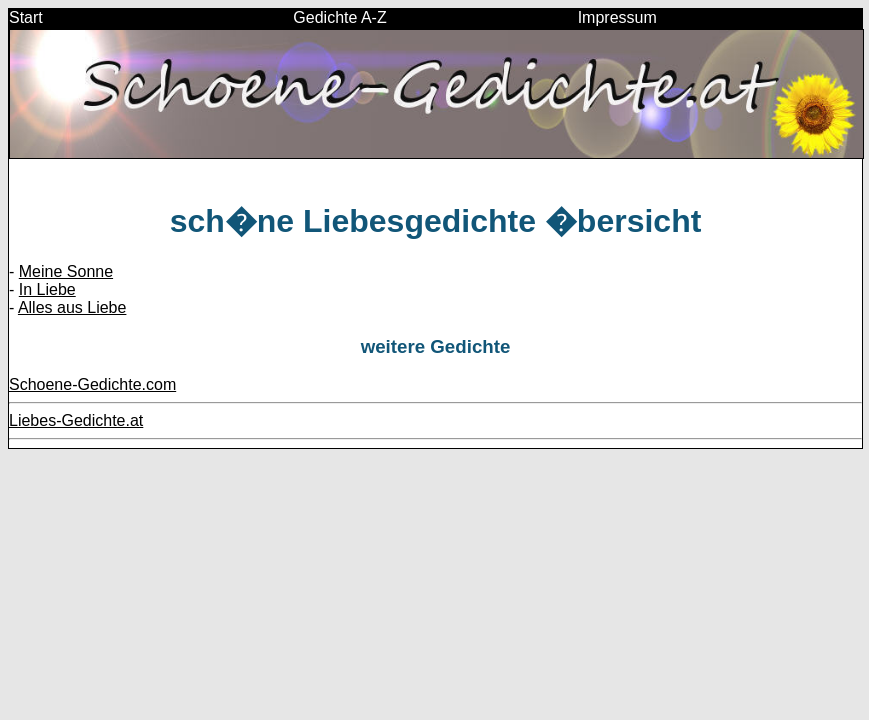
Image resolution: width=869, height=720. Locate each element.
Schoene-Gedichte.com (92, 384)
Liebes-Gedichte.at (76, 420)
